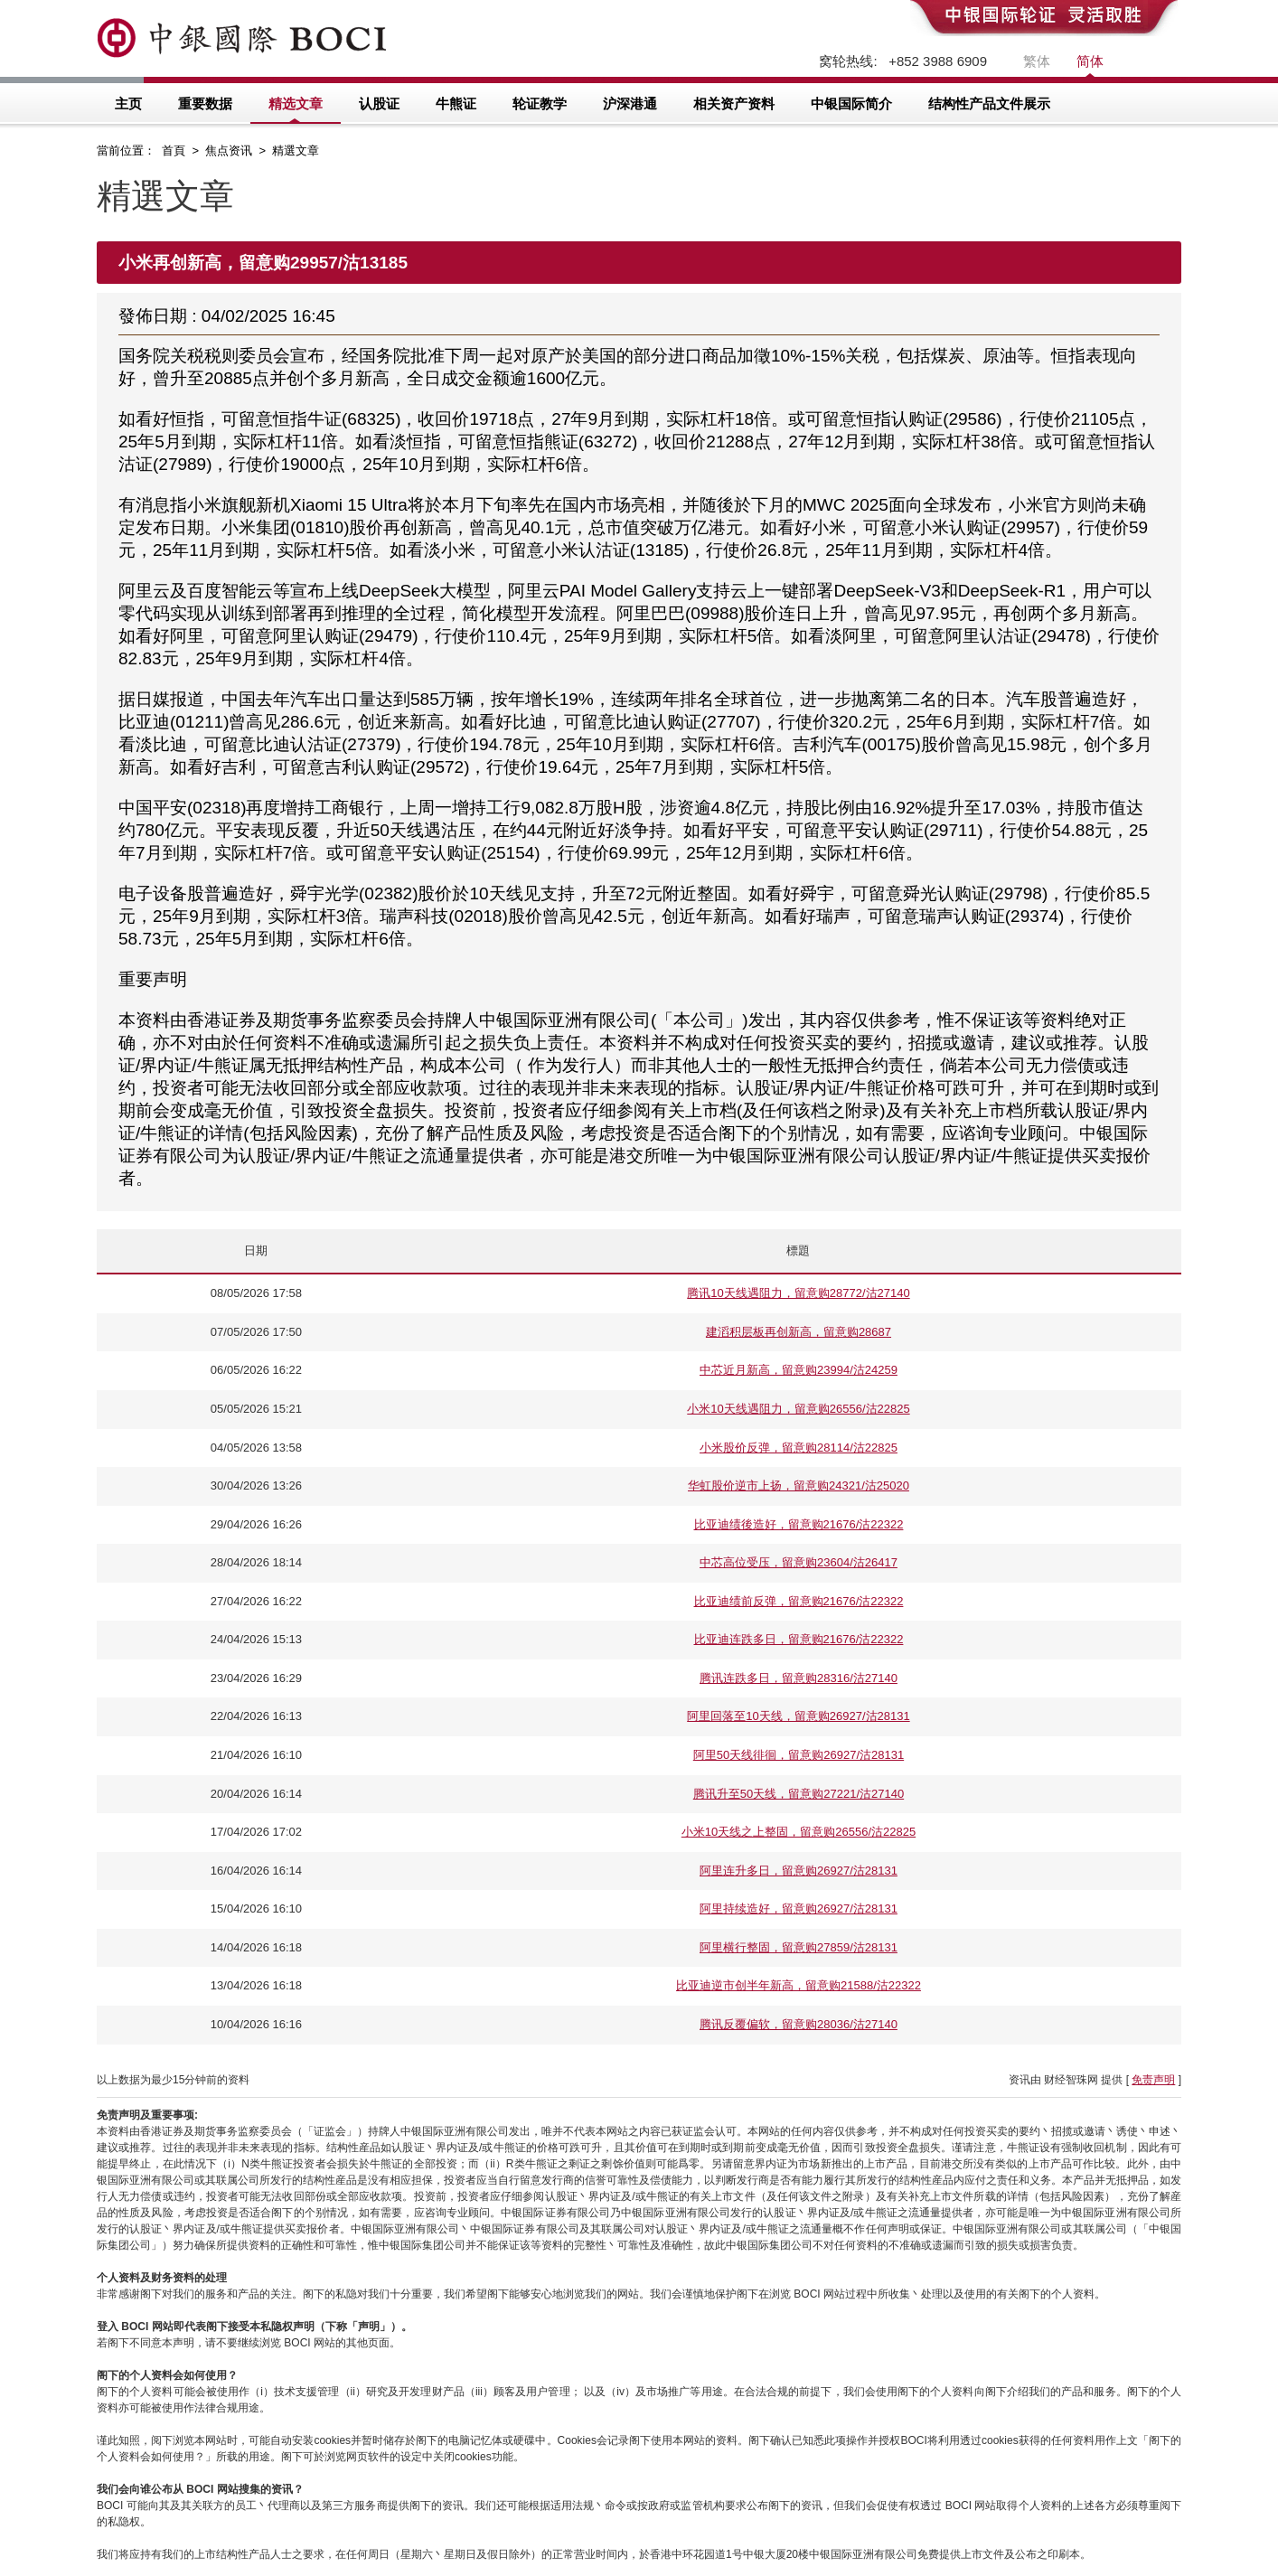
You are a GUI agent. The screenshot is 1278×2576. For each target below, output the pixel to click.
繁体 (1036, 61)
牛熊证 (456, 103)
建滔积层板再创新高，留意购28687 (798, 1332)
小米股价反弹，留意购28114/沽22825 (798, 1447)
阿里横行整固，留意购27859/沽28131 (798, 1947)
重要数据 (205, 103)
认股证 (379, 103)
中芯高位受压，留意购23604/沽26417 (798, 1562)
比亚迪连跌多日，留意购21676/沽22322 (799, 1639)
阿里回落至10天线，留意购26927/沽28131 (798, 1716)
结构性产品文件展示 (989, 103)
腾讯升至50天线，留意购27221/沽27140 (798, 1793)
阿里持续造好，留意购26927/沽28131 (798, 1908)
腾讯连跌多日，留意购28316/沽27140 (798, 1678)
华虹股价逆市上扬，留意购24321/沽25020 (798, 1485)
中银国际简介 (851, 103)
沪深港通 (630, 103)
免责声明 (1153, 2079)
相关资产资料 (734, 103)
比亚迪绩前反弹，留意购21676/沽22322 (799, 1601)
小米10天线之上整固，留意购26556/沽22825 (798, 1831)
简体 (1090, 61)
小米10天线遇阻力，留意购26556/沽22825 (798, 1408)
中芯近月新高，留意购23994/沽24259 (798, 1370)
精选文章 (295, 103)
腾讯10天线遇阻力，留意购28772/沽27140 (798, 1293)
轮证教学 (539, 103)
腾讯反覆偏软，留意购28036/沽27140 (798, 2024)
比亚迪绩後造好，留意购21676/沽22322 (799, 1524)
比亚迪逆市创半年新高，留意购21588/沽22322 (798, 1985)
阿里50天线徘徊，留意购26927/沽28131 (798, 1755)
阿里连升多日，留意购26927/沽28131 (798, 1870)
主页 (128, 103)
